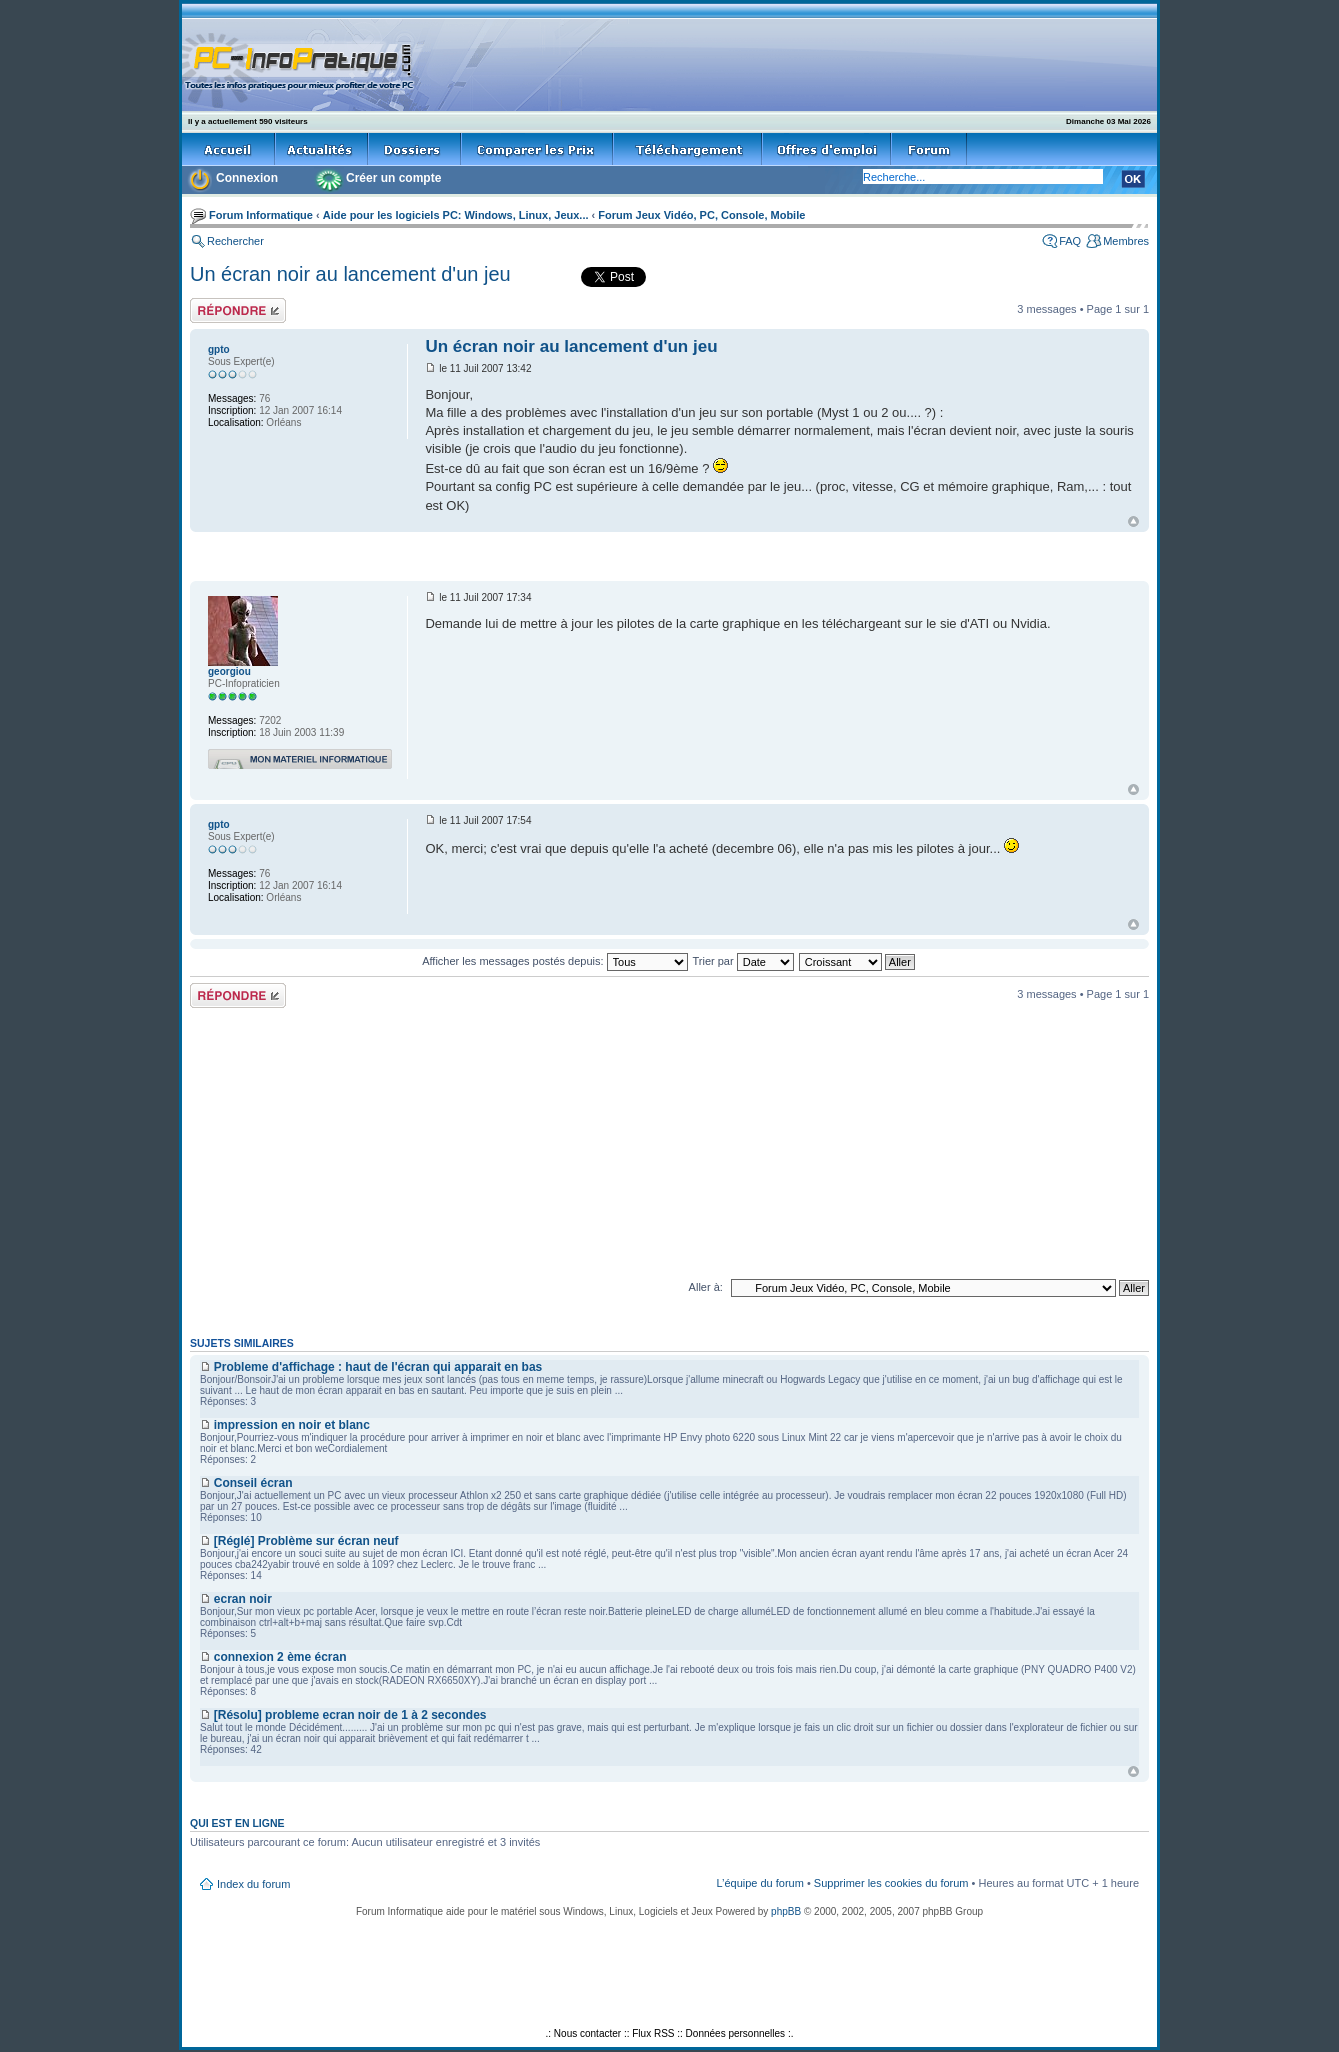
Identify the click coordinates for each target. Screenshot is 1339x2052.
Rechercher (235, 241)
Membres (1126, 241)
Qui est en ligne (237, 1823)
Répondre (238, 310)
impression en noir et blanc (292, 1425)
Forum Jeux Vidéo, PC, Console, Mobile (701, 215)
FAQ (1070, 241)
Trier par (742, 961)
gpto (219, 349)
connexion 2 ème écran (280, 1657)
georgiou (229, 671)
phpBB (786, 1911)
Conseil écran (253, 1483)
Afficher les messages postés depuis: (554, 961)
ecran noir (243, 1599)
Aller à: (706, 1287)
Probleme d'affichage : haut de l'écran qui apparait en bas (378, 1367)
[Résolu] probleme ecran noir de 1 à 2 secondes (350, 1715)
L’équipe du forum (759, 1883)
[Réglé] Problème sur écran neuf (306, 1541)
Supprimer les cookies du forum (891, 1883)
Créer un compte (393, 178)
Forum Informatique (261, 215)
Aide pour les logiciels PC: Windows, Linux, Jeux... (456, 215)
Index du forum (253, 1884)
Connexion (247, 178)
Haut (1133, 521)
